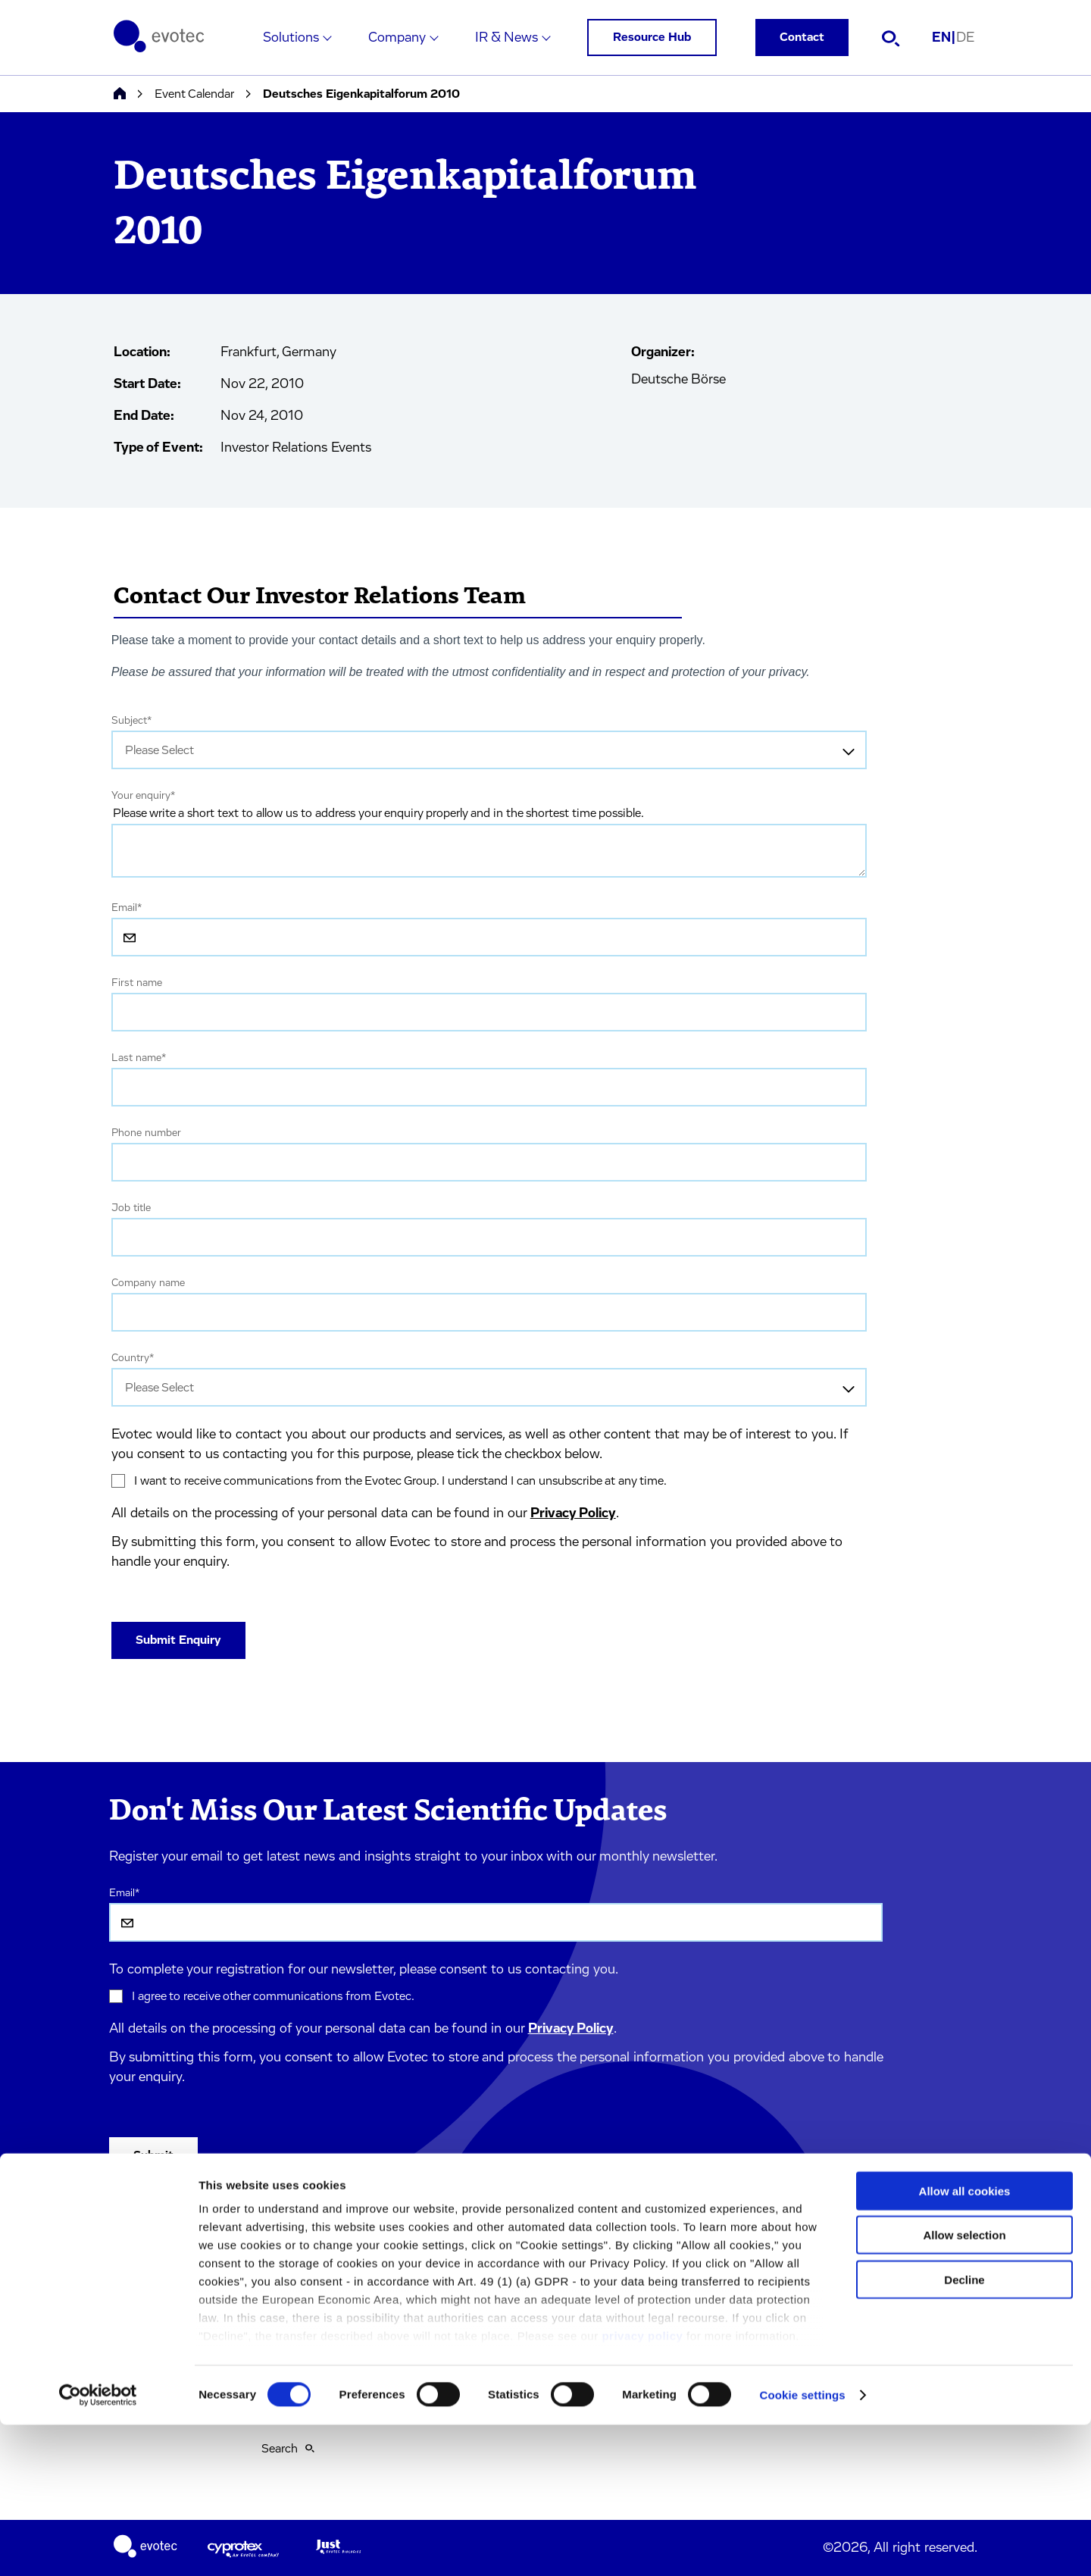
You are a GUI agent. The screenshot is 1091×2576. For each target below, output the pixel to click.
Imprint (280, 2253)
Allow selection (964, 2386)
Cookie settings (803, 2546)
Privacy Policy (573, 1513)
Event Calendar (194, 94)
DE (965, 38)
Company (397, 38)
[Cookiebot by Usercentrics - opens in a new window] (98, 2546)
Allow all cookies (965, 2342)
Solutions (291, 38)
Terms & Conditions (313, 2286)
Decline (964, 2430)
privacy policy (642, 2487)
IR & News (506, 38)
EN (944, 38)
